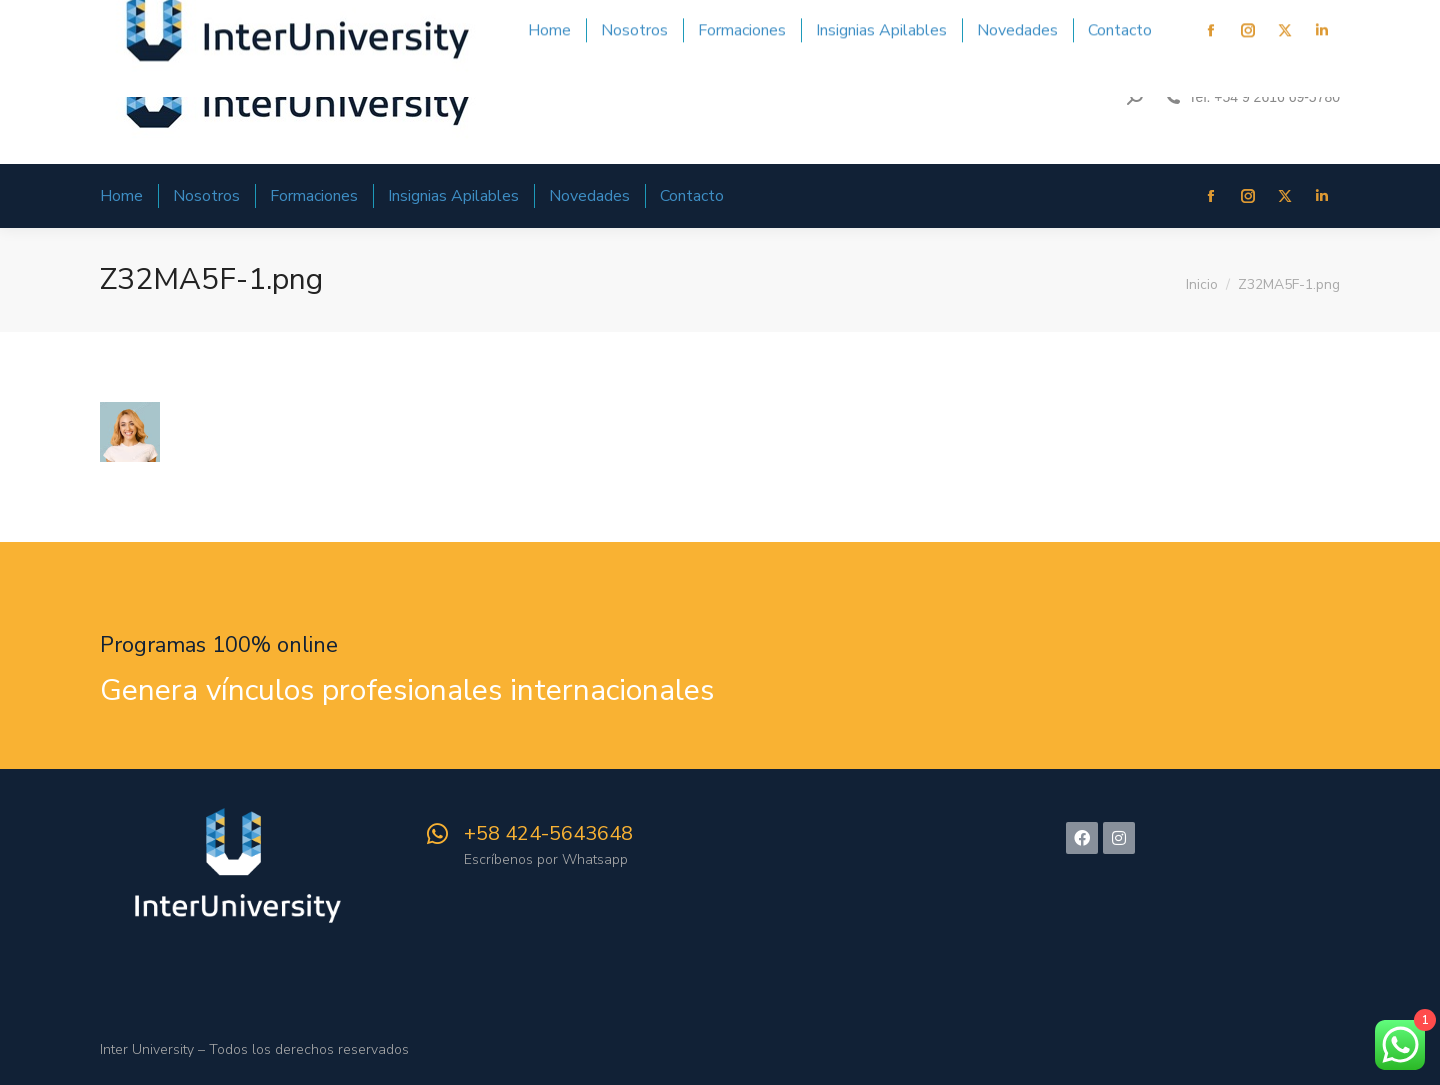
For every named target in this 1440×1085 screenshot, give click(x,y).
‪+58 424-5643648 (548, 833)
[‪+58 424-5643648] (437, 834)
